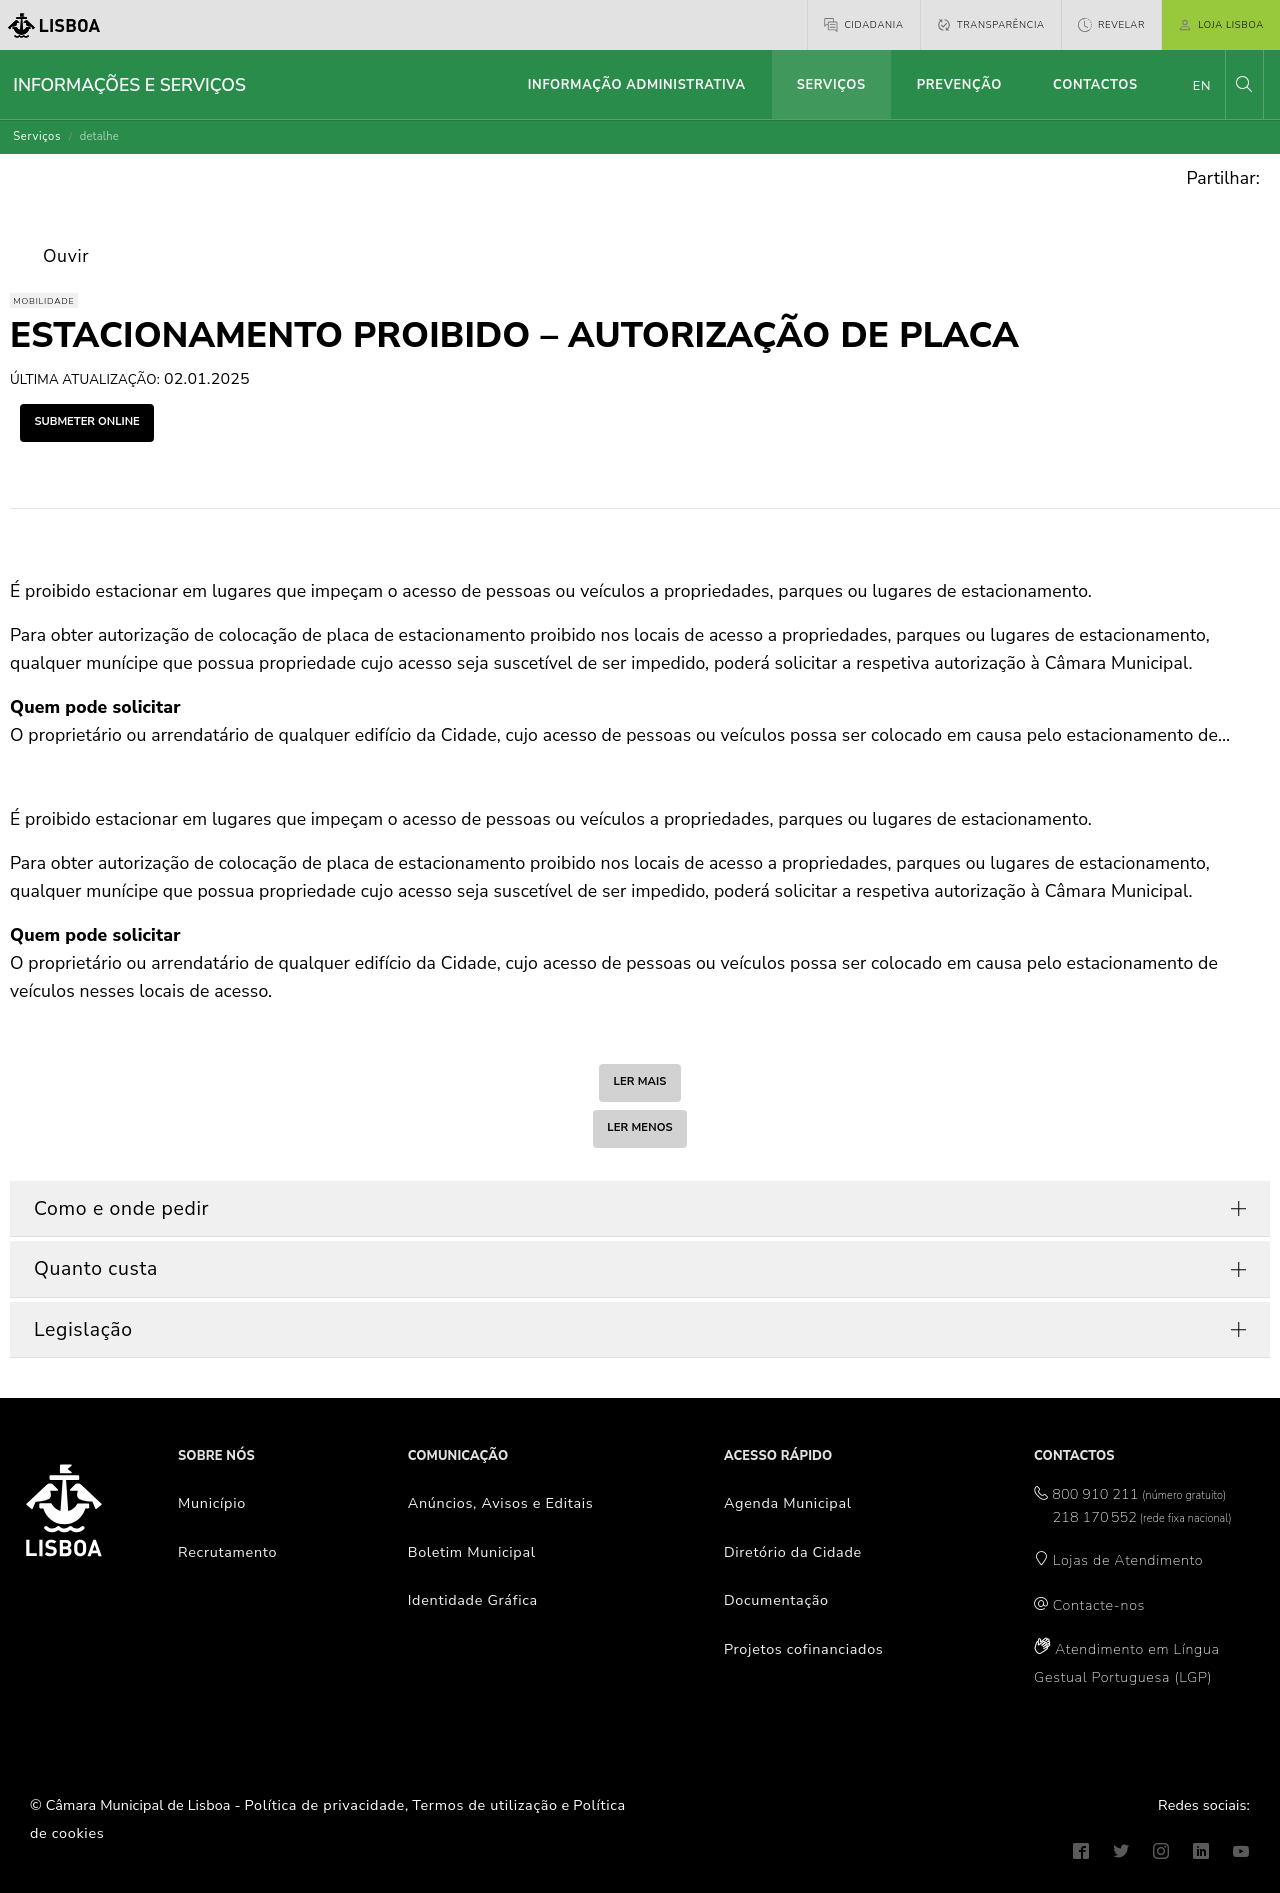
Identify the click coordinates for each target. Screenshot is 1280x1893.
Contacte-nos (1099, 1605)
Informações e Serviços (129, 85)
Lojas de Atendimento (1128, 1560)
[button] (1244, 84)
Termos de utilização (485, 1805)
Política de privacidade (325, 1805)
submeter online (86, 421)
